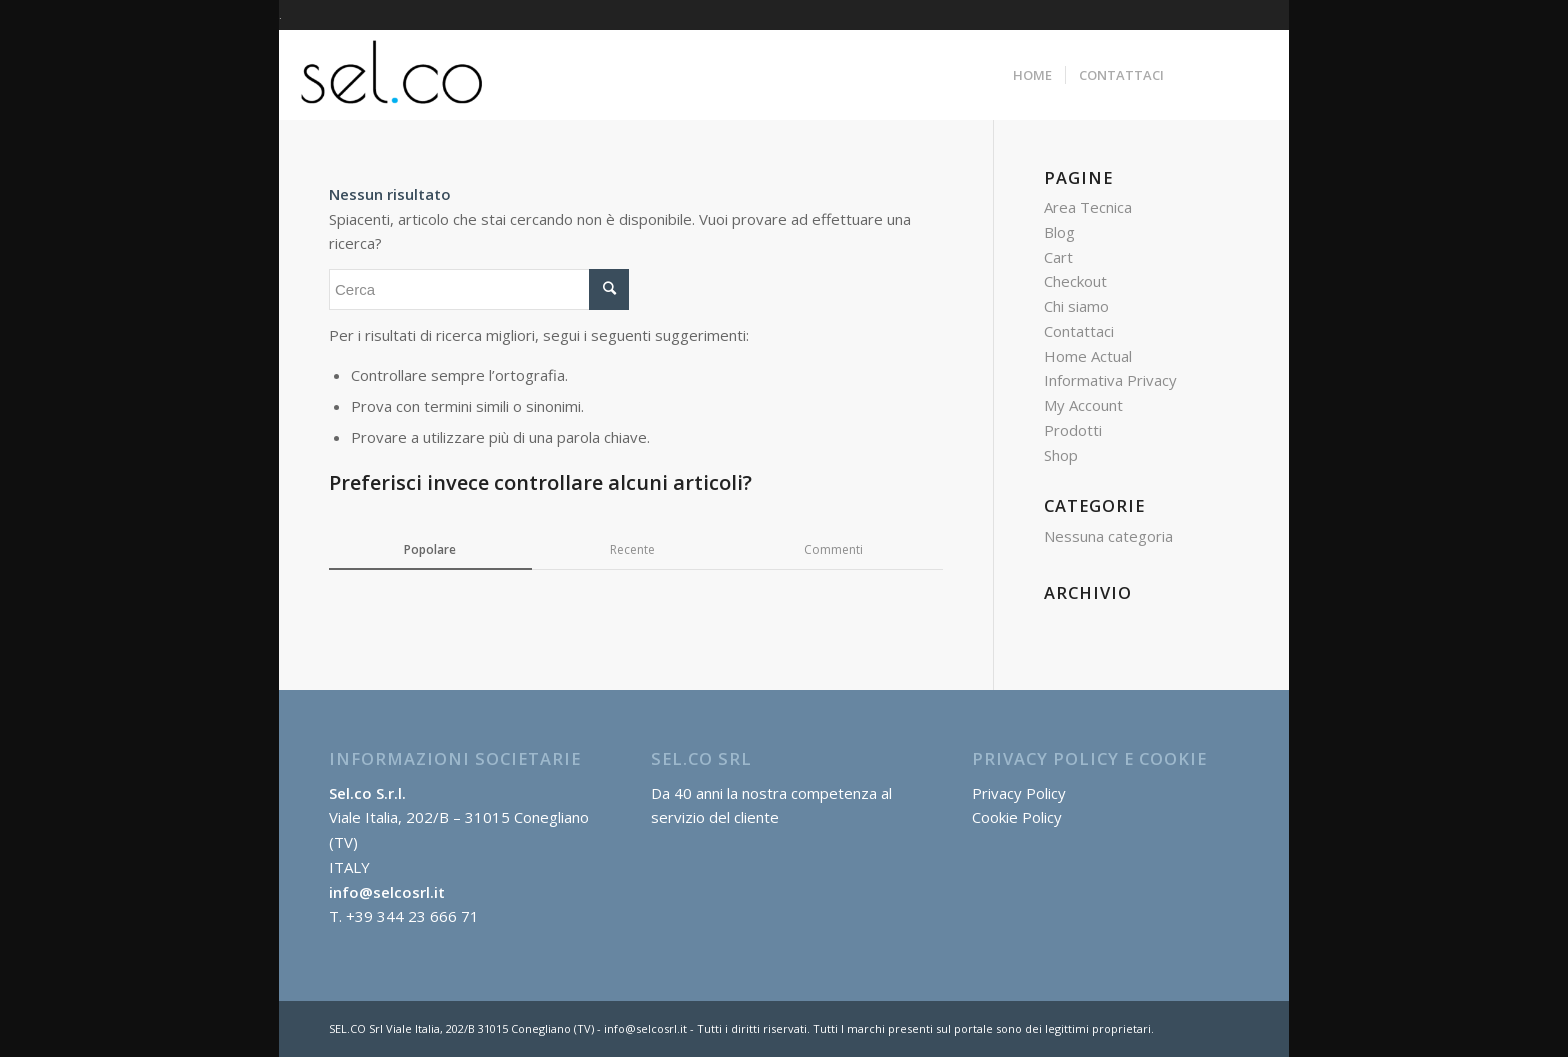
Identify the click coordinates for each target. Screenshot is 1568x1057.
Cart (1058, 257)
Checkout (1075, 281)
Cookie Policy (1017, 817)
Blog (1059, 232)
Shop (1061, 455)
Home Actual (1088, 356)
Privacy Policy (1019, 793)
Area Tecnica (1088, 207)
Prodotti (1073, 430)
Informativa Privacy (1110, 380)
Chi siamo (1076, 306)
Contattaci (1079, 331)
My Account (1083, 405)
